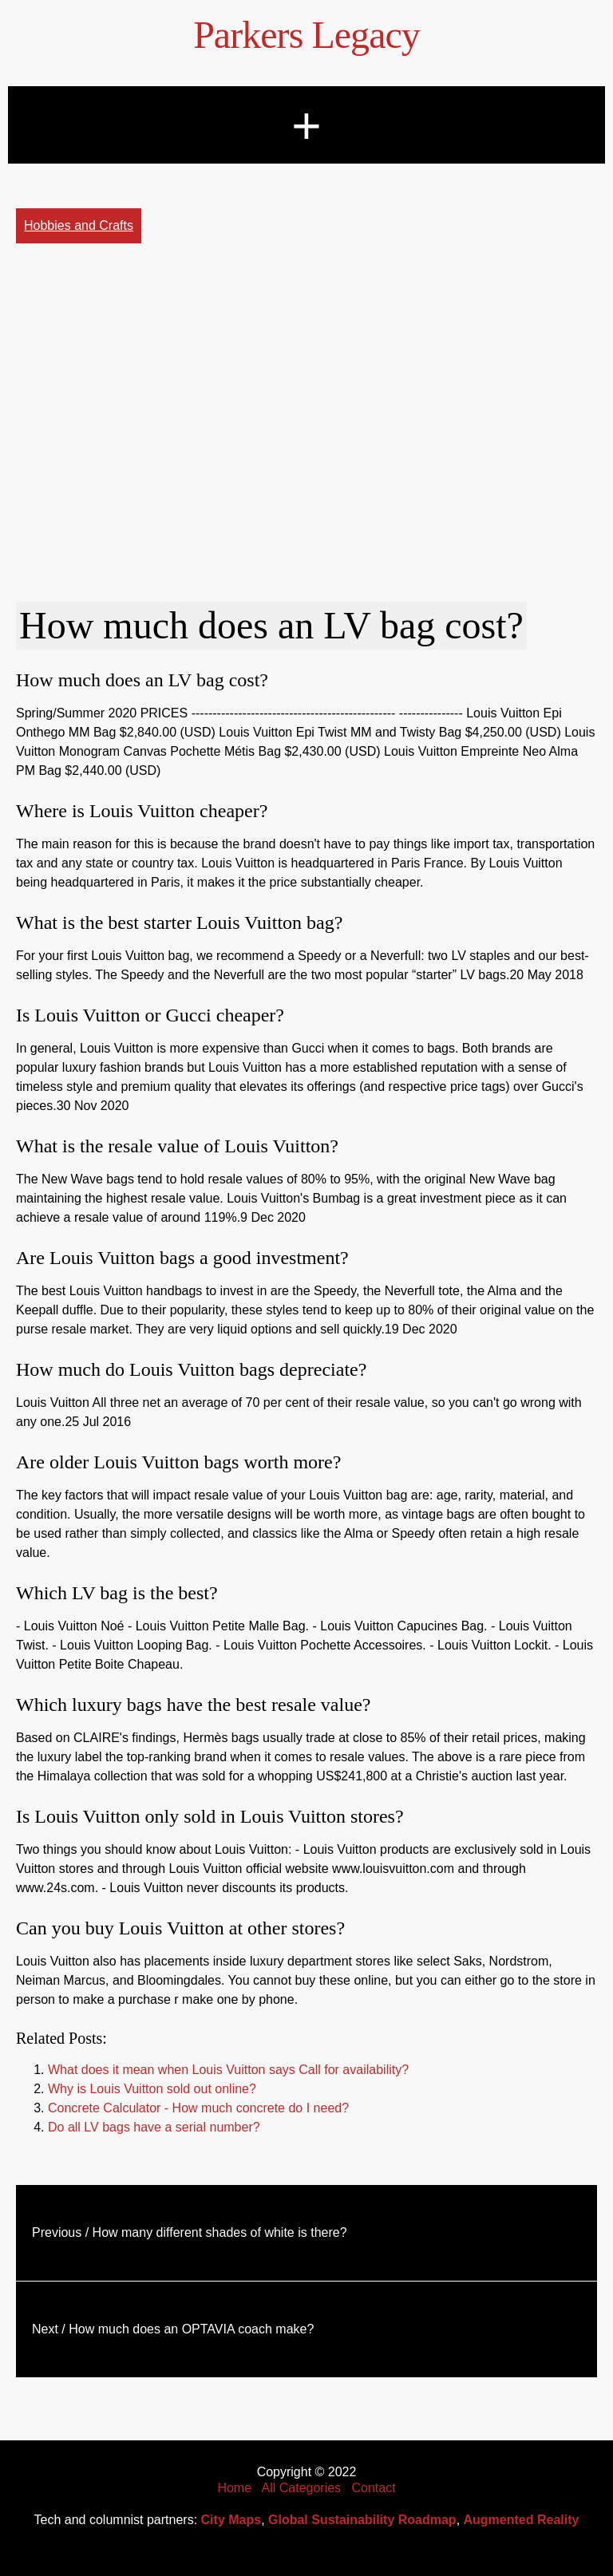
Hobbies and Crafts (78, 225)
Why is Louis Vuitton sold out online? (152, 2089)
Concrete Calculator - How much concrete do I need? (198, 2108)
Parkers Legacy (306, 35)
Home (234, 2488)
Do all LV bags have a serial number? (154, 2127)
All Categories (302, 2488)
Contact (373, 2488)
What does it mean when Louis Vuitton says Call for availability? (228, 2069)
